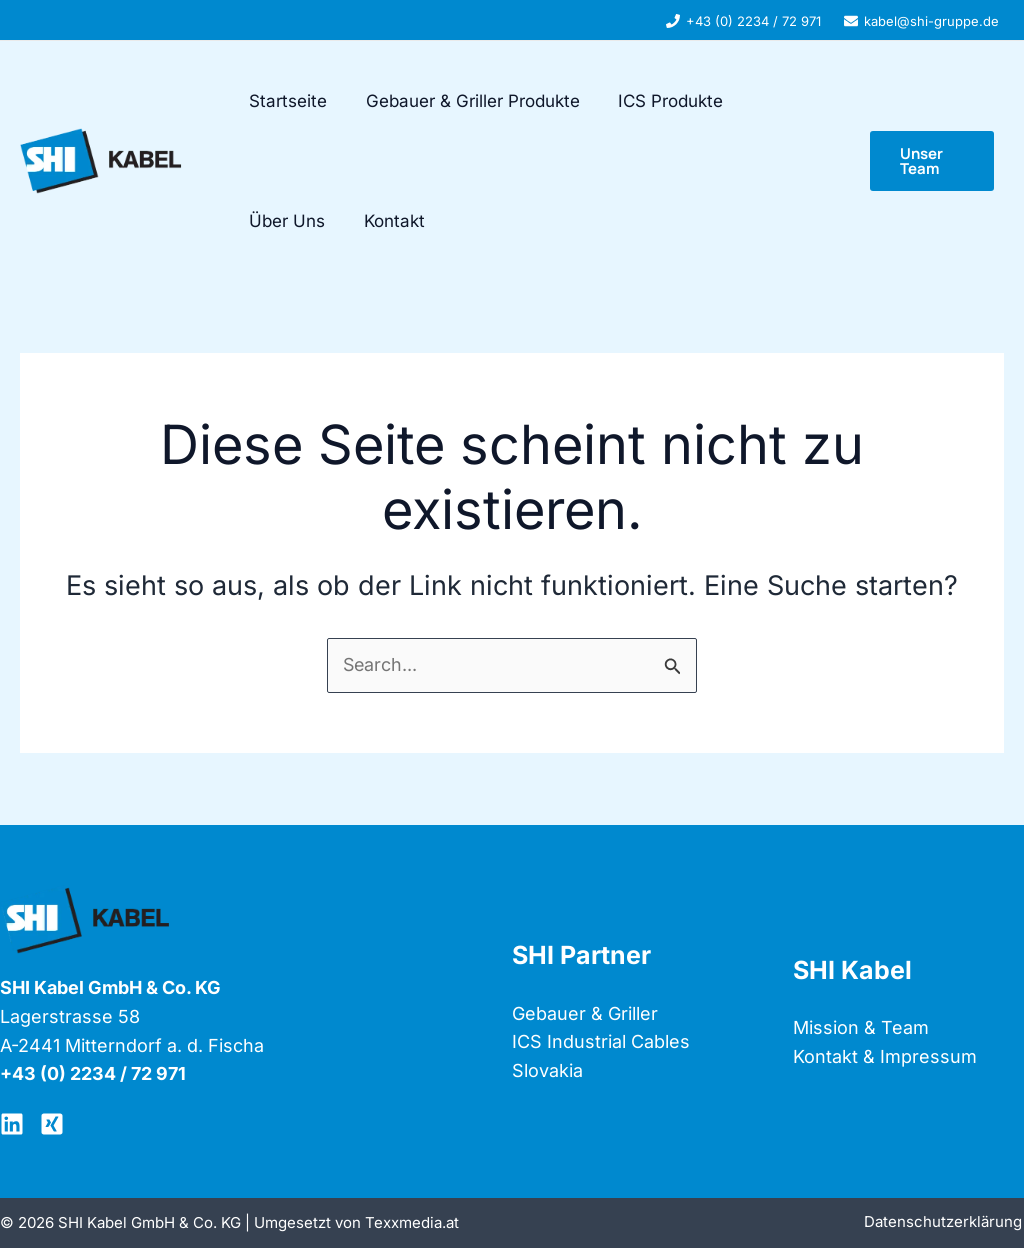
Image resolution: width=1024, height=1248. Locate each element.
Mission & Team (861, 1027)
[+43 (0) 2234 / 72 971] (743, 21)
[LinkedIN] (12, 1124)
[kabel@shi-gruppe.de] (921, 21)
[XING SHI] (52, 1124)
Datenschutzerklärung (945, 1222)
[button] (930, 161)
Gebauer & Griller (585, 1013)
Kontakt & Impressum (885, 1056)
